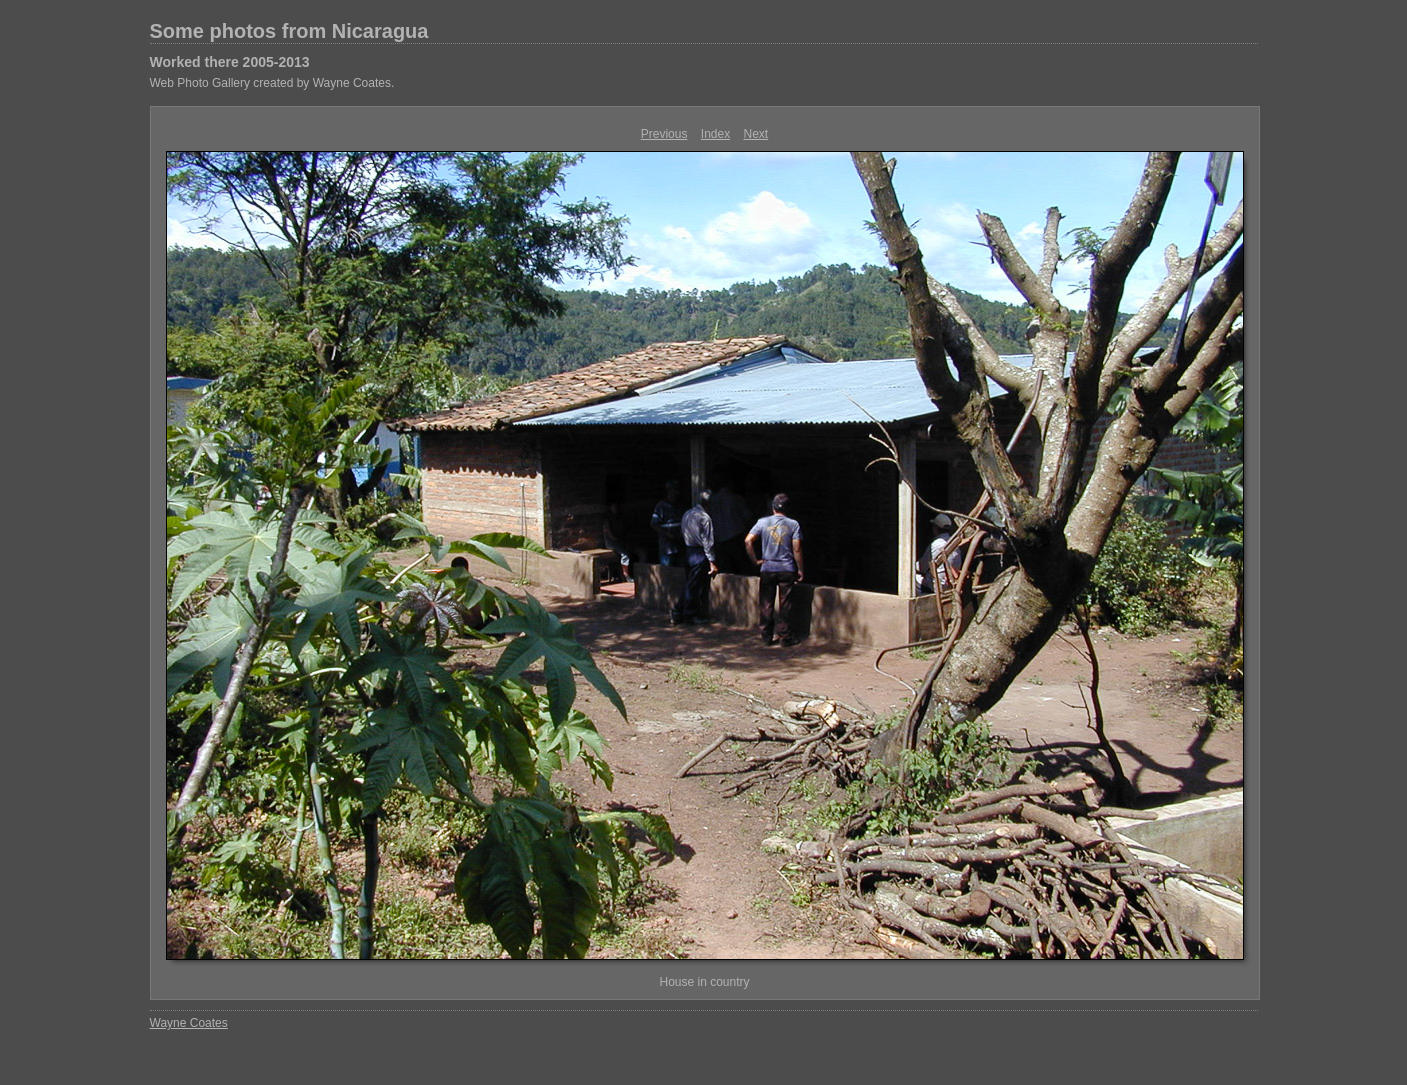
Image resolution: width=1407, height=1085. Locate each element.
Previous (664, 134)
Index (715, 134)
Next (756, 134)
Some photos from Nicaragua (289, 31)
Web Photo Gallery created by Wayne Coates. (272, 83)
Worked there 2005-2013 (230, 62)
